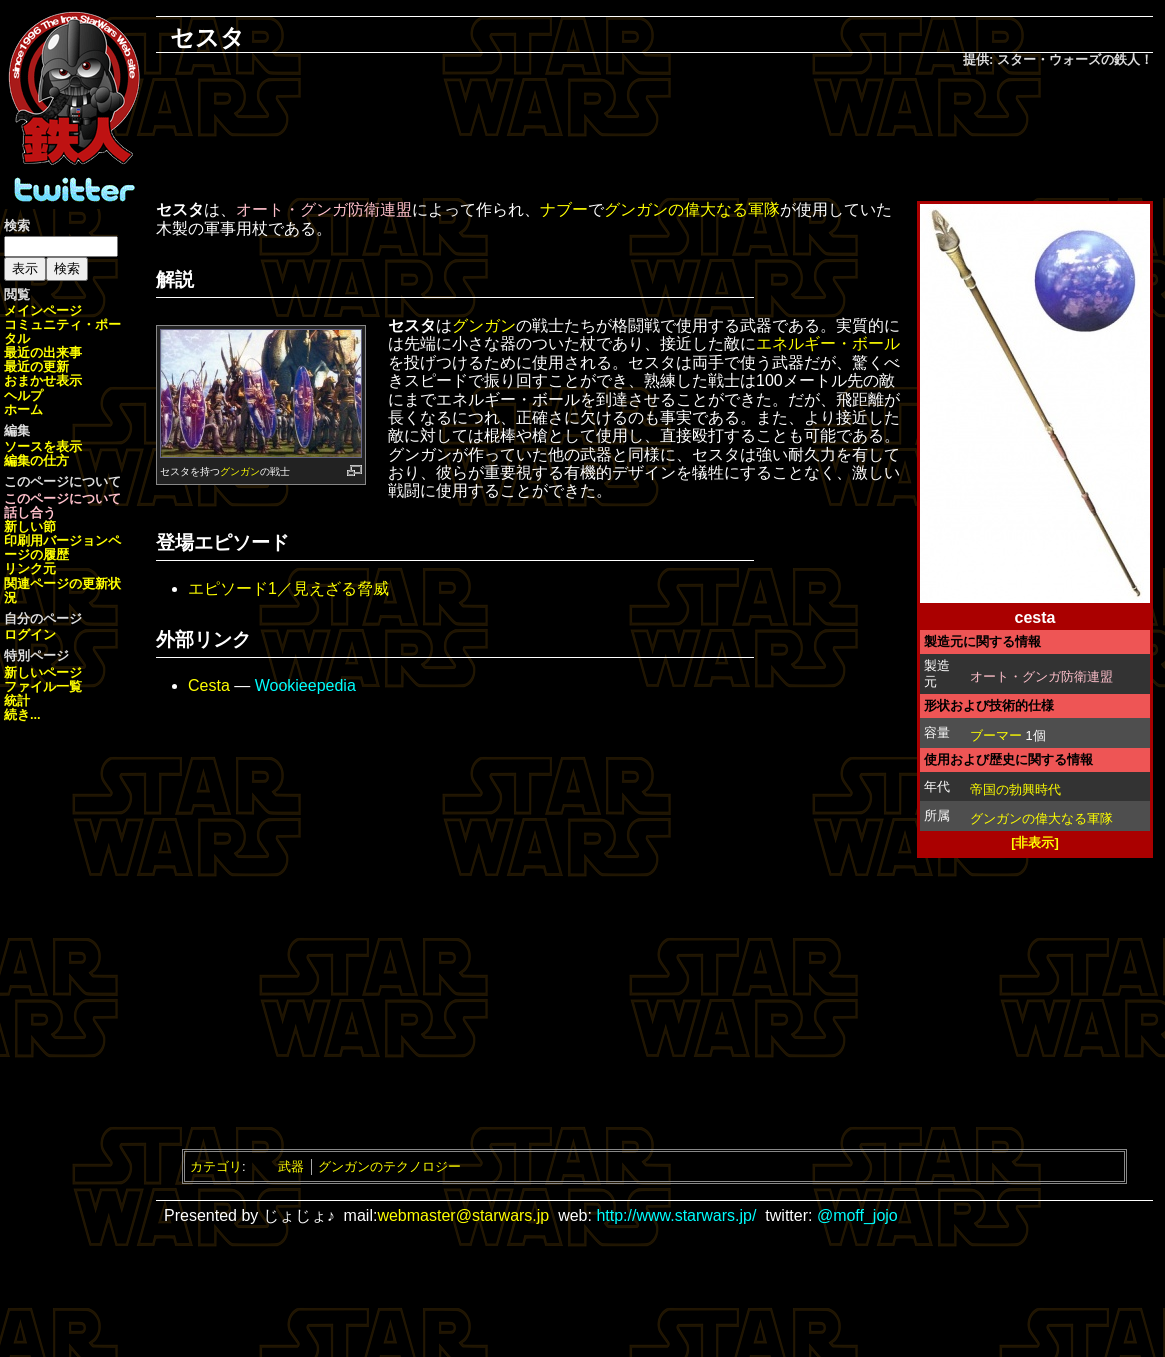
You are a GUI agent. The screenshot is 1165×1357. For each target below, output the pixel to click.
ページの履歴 (62, 547)
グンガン (240, 471)
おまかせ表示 (43, 380)
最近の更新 (36, 366)
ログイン (30, 634)
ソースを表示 (43, 446)
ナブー (564, 209)
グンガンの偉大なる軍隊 (1041, 818)
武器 (291, 1166)
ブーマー (996, 735)
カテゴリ (216, 1166)
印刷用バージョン (56, 540)
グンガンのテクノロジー (389, 1166)
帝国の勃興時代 (1015, 789)
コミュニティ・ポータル (62, 331)
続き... (22, 714)
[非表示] (1035, 842)
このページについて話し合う (62, 505)
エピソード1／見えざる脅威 (288, 588)
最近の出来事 (43, 352)
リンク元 (30, 568)
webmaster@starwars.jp (463, 1215)
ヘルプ (23, 395)
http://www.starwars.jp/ (676, 1215)
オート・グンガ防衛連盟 (1041, 676)
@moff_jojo (857, 1215)
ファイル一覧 (43, 686)
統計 (17, 700)
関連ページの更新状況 (62, 590)
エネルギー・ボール (828, 343)
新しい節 (30, 526)
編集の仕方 (36, 460)
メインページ (43, 310)
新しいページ (43, 672)
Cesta (209, 685)
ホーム (23, 409)
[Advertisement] (655, 136)
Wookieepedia (305, 685)
